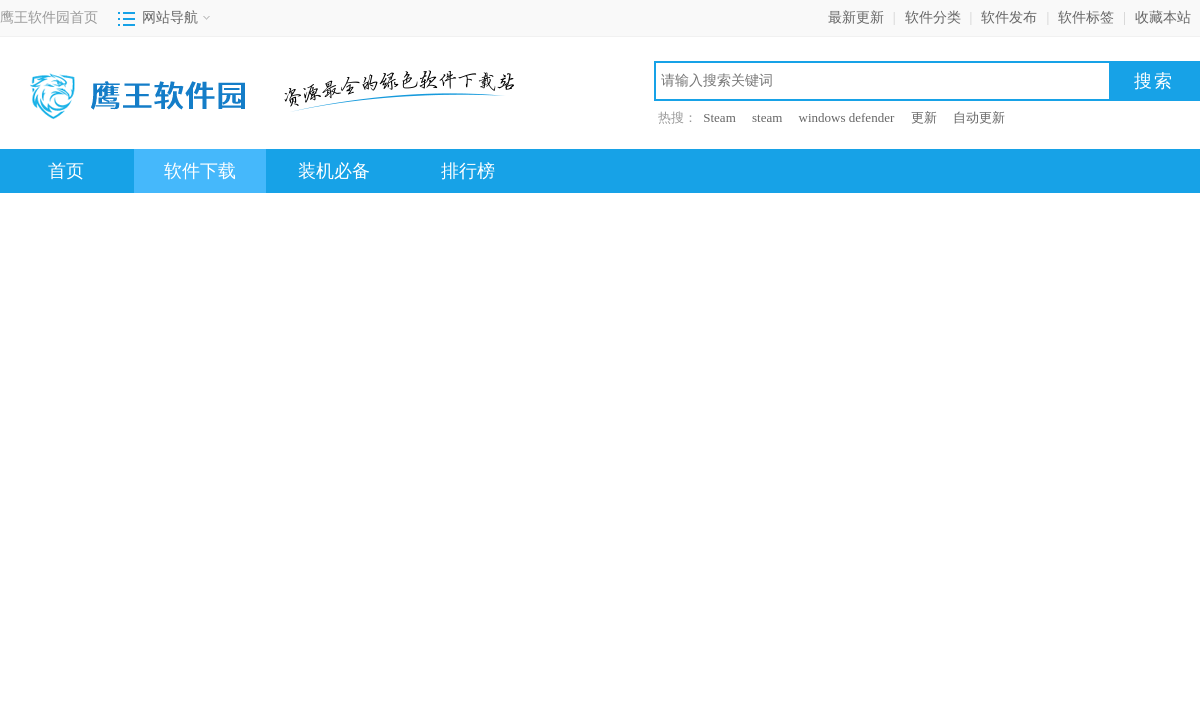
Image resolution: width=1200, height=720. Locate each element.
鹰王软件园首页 (49, 17)
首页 (66, 171)
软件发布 (1009, 17)
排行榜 (468, 171)
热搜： (677, 117)
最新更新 (856, 17)
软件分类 (933, 17)
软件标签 (1086, 17)
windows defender (847, 117)
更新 (924, 117)
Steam (719, 117)
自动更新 (979, 117)
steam (767, 117)
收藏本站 (1163, 17)
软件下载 (200, 171)
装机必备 (334, 171)
